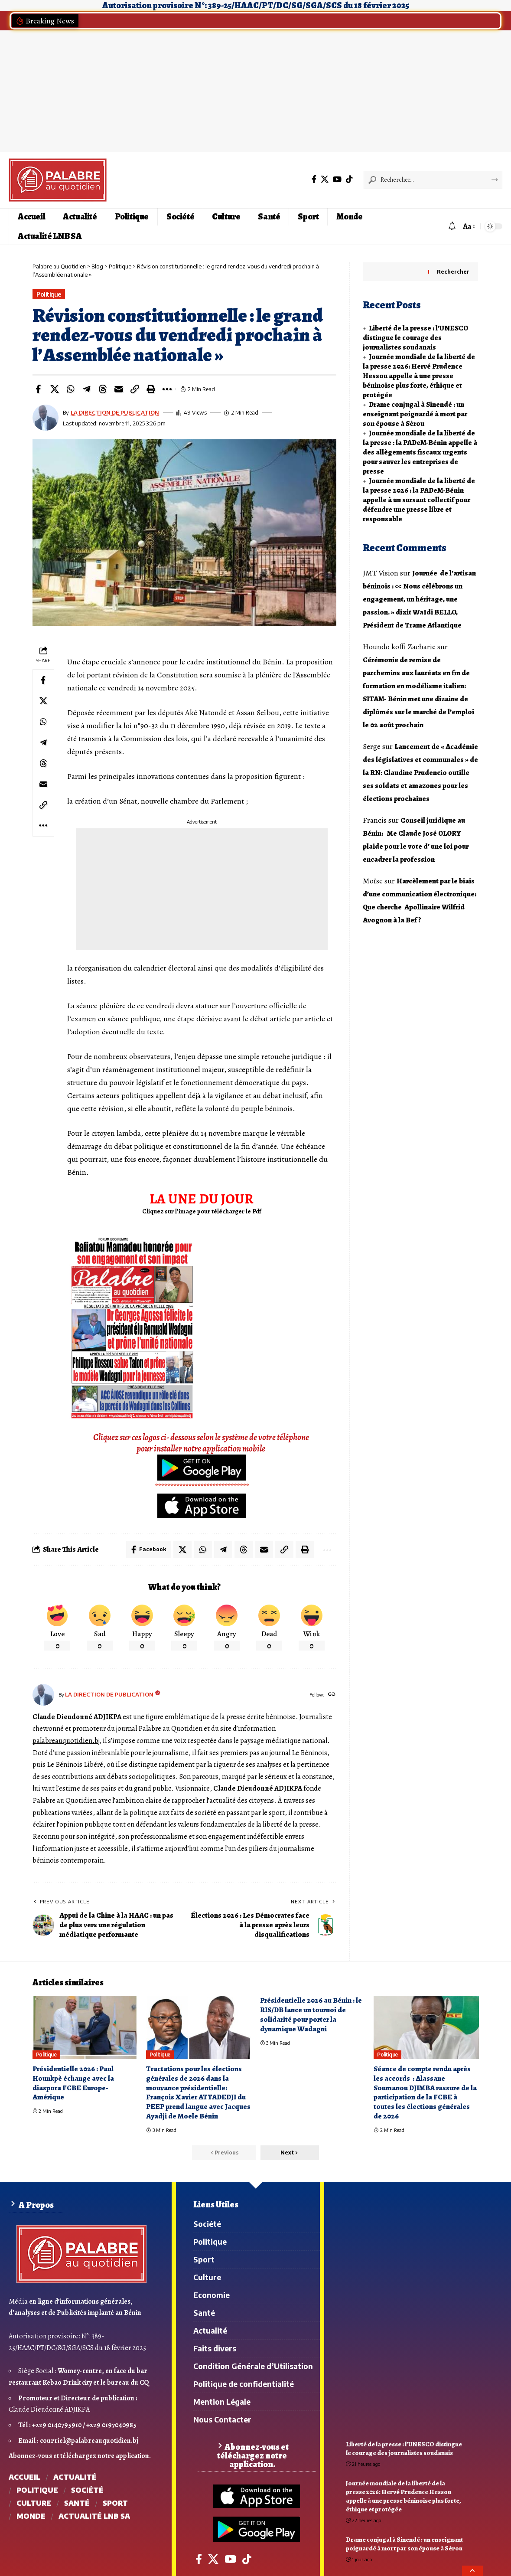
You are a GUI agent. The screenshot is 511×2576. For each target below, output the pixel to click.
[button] (434, 226)
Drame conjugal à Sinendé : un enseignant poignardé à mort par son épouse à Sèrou (415, 413)
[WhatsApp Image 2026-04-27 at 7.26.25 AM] (132, 1327)
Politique (48, 294)
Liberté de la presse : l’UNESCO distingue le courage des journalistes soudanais (415, 337)
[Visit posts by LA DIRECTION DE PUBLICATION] (43, 1695)
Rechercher (453, 271)
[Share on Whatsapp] (71, 389)
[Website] (331, 1694)
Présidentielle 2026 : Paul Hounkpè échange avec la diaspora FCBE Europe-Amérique (73, 2083)
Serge (372, 746)
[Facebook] (314, 179)
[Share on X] (55, 389)
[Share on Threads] (103, 389)
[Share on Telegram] (87, 389)
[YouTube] (337, 179)
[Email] (119, 389)
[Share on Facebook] (39, 389)
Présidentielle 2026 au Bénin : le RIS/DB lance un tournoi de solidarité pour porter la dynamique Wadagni (311, 2014)
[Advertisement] (255, 91)
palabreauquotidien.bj (66, 1741)
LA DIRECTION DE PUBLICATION (115, 412)
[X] (325, 179)
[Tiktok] (349, 179)
